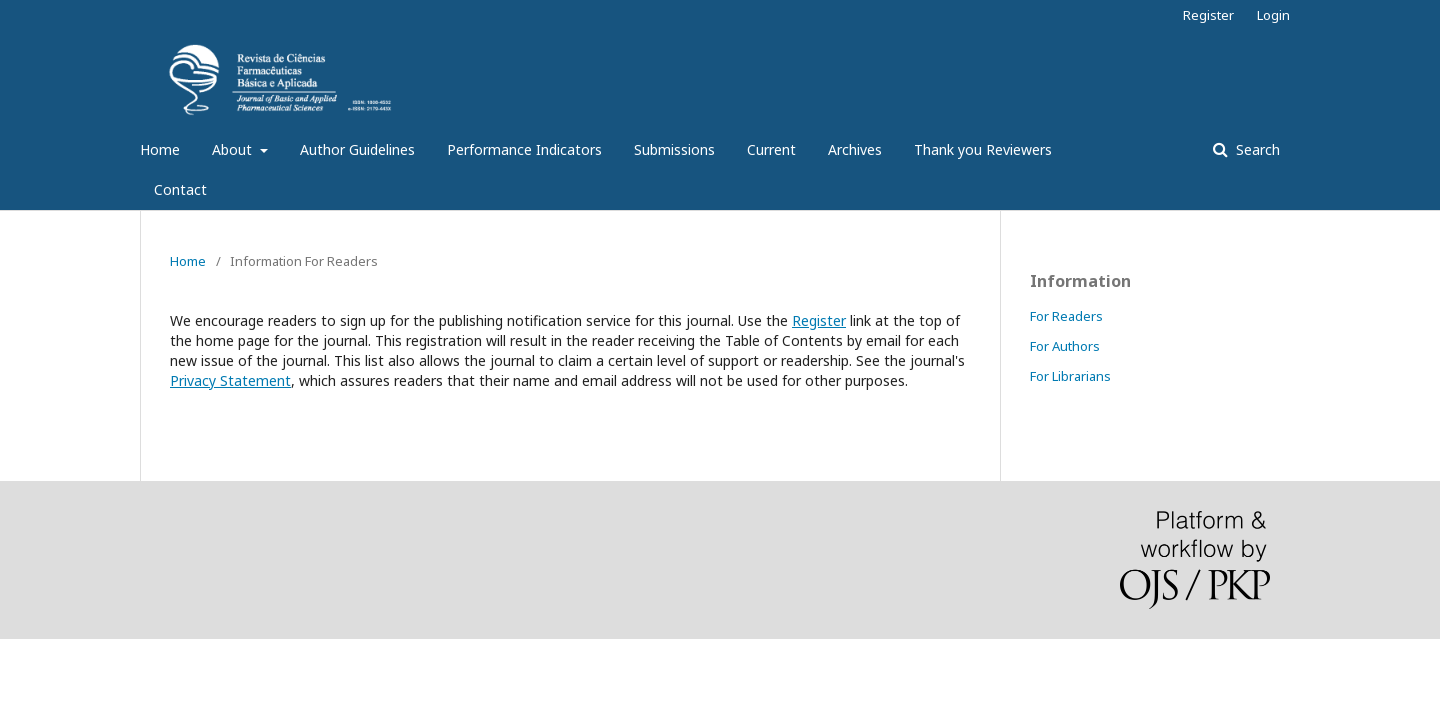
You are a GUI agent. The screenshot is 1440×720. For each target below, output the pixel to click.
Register (1208, 15)
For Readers (1066, 316)
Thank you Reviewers (983, 149)
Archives (855, 149)
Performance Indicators (524, 149)
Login (1273, 15)
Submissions (674, 149)
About (234, 149)
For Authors (1065, 346)
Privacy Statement (230, 380)
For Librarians (1070, 376)
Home (160, 149)
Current (771, 149)
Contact (180, 189)
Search (1256, 149)
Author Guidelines (357, 149)
